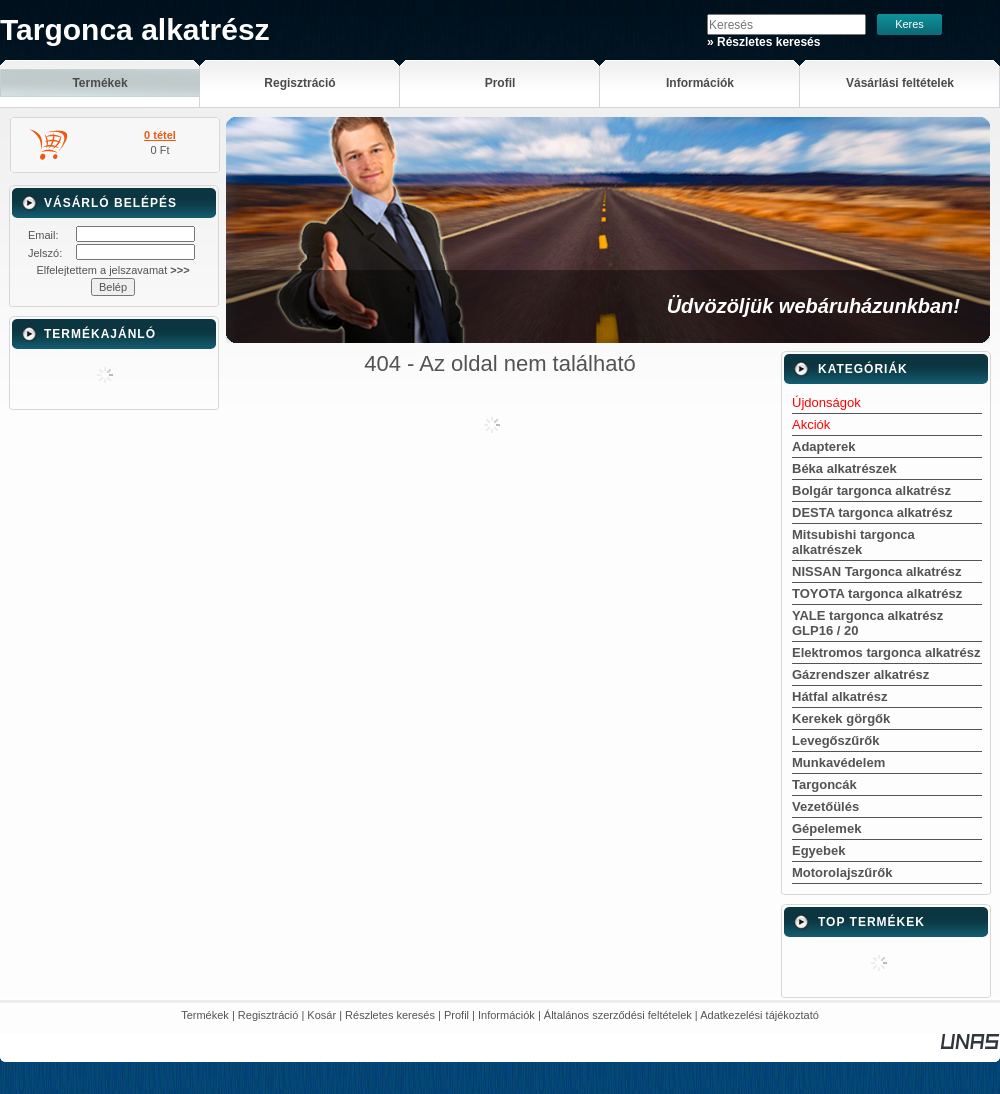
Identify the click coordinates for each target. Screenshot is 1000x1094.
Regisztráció (268, 1015)
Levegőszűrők (835, 740)
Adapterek (824, 446)
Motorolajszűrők (842, 872)
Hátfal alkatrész (839, 696)
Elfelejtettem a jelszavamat (112, 270)
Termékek (205, 1015)
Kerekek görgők (841, 718)
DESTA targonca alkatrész (872, 512)
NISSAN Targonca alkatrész (877, 571)
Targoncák (824, 784)
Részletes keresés (390, 1015)
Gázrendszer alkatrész (860, 674)
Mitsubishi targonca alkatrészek (853, 542)
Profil (456, 1015)
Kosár (321, 1015)
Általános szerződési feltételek (618, 1015)
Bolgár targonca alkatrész (871, 490)
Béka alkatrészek (844, 468)
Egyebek (818, 850)
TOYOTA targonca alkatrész (877, 593)
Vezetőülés (825, 806)
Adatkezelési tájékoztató (759, 1015)
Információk (506, 1015)
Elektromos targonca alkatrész (886, 652)
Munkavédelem (838, 762)
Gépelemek (826, 828)
